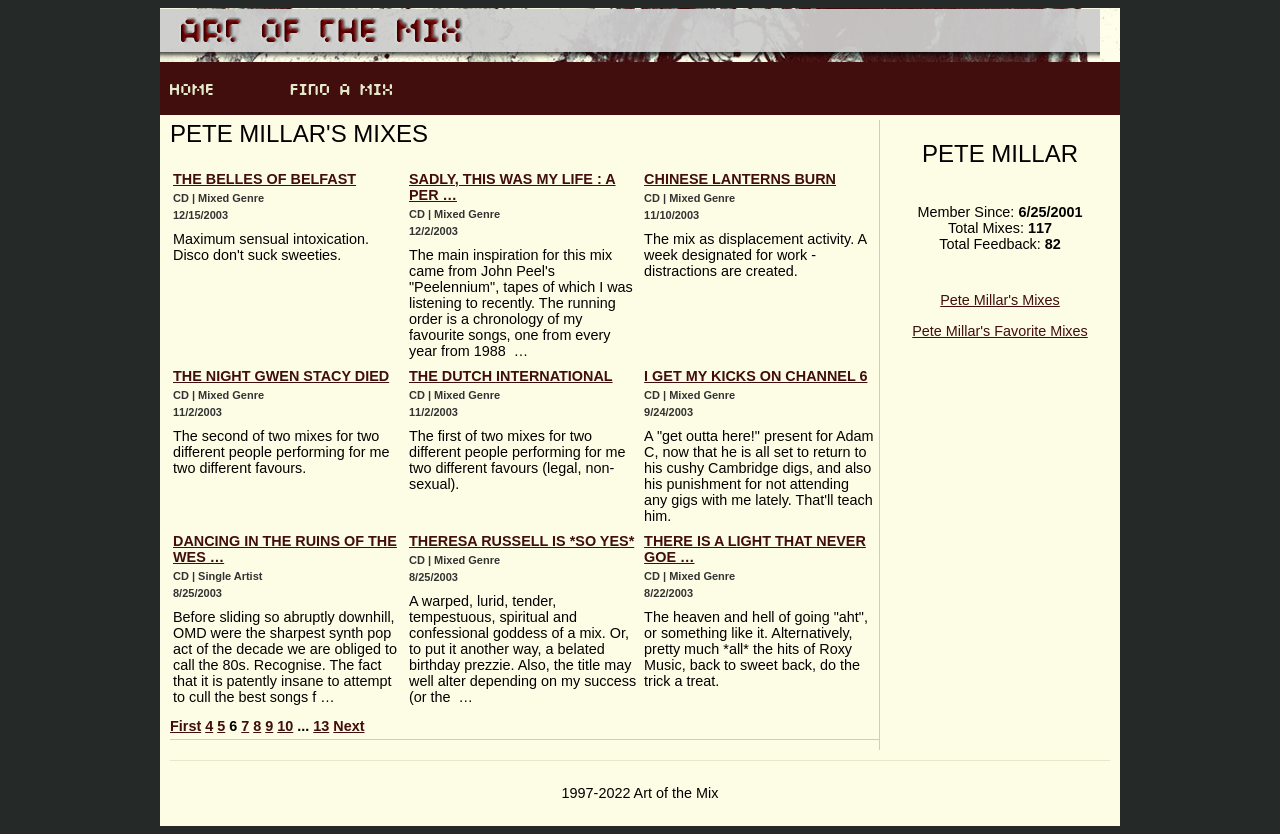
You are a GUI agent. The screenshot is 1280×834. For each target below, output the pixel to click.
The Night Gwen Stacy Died (281, 376)
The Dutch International (511, 376)
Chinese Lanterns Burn (740, 179)
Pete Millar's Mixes (1000, 300)
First (185, 726)
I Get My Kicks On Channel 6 (755, 376)
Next (348, 726)
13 (321, 726)
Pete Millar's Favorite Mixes (999, 331)
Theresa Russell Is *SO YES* (521, 541)
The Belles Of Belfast (264, 179)
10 (285, 726)
